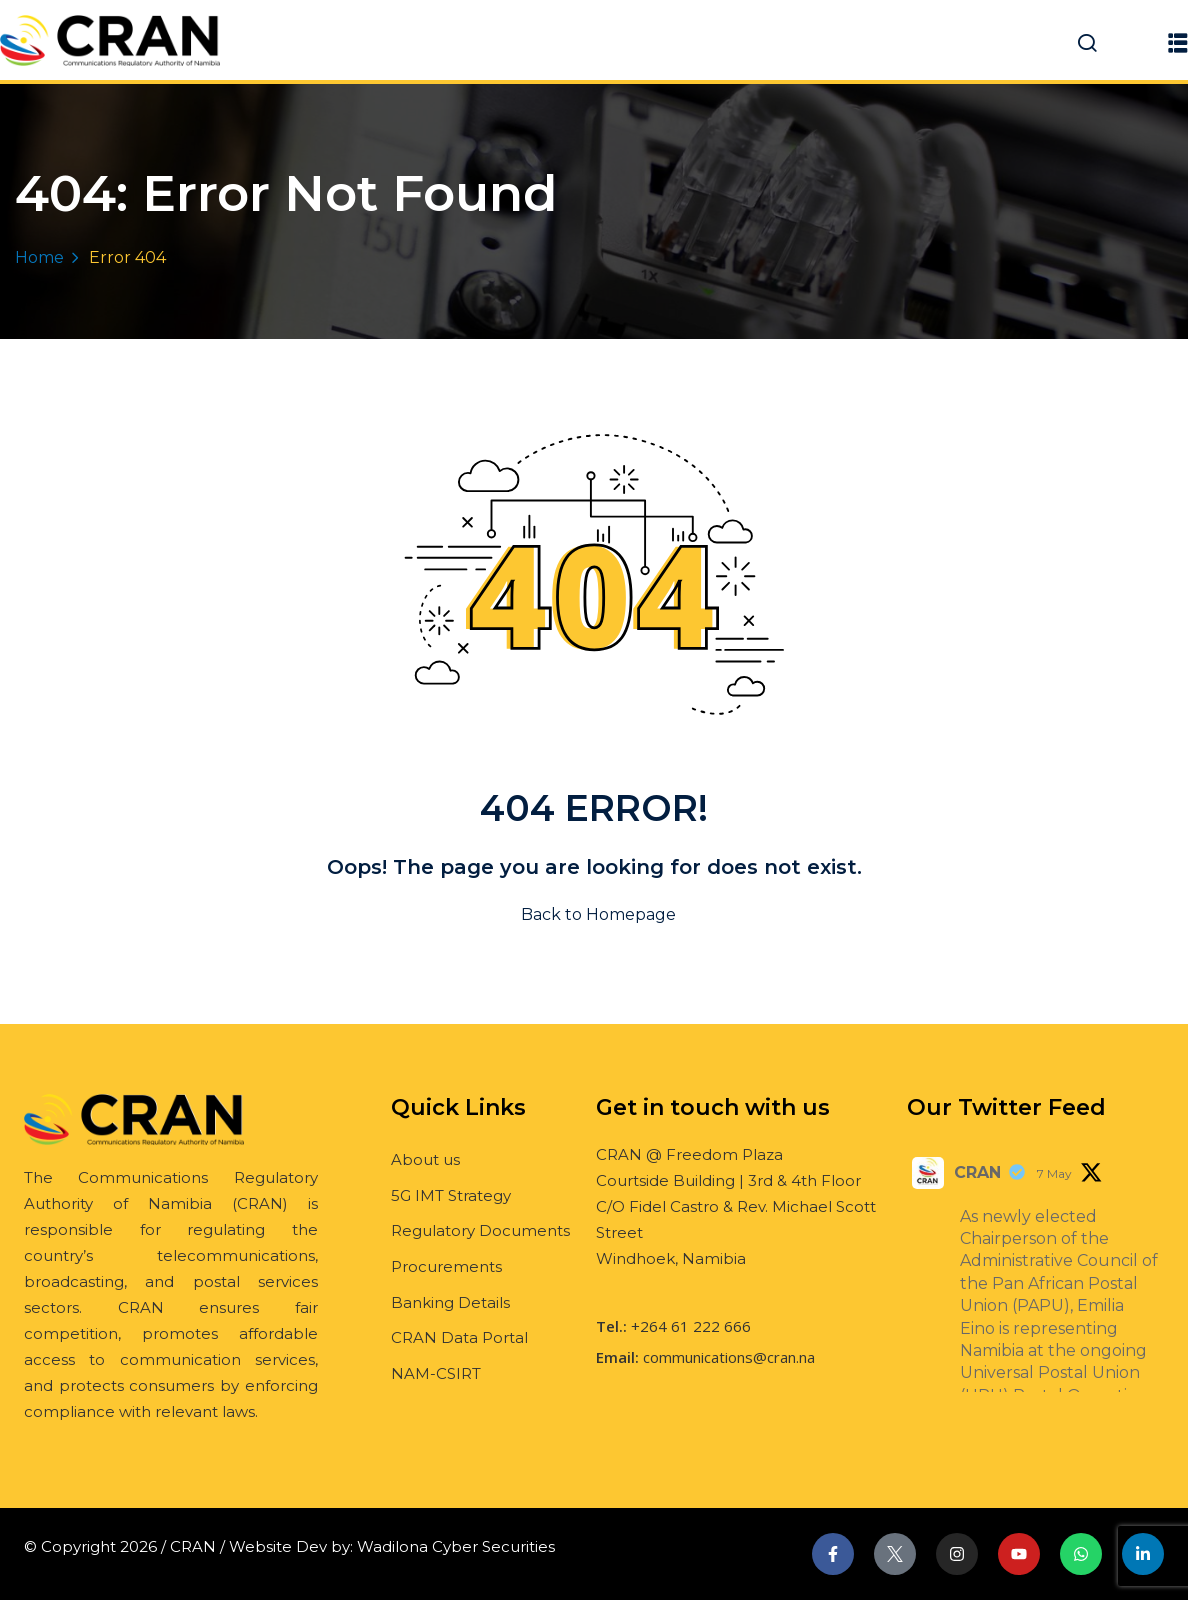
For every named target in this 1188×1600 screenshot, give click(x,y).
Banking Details (450, 1302)
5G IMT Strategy (451, 1195)
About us (425, 1159)
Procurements (446, 1266)
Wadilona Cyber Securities (456, 1546)
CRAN (977, 1172)
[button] (1178, 42)
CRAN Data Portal (459, 1337)
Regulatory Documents (480, 1230)
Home (39, 257)
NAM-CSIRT (436, 1373)
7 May (1054, 1173)
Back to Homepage (594, 914)
